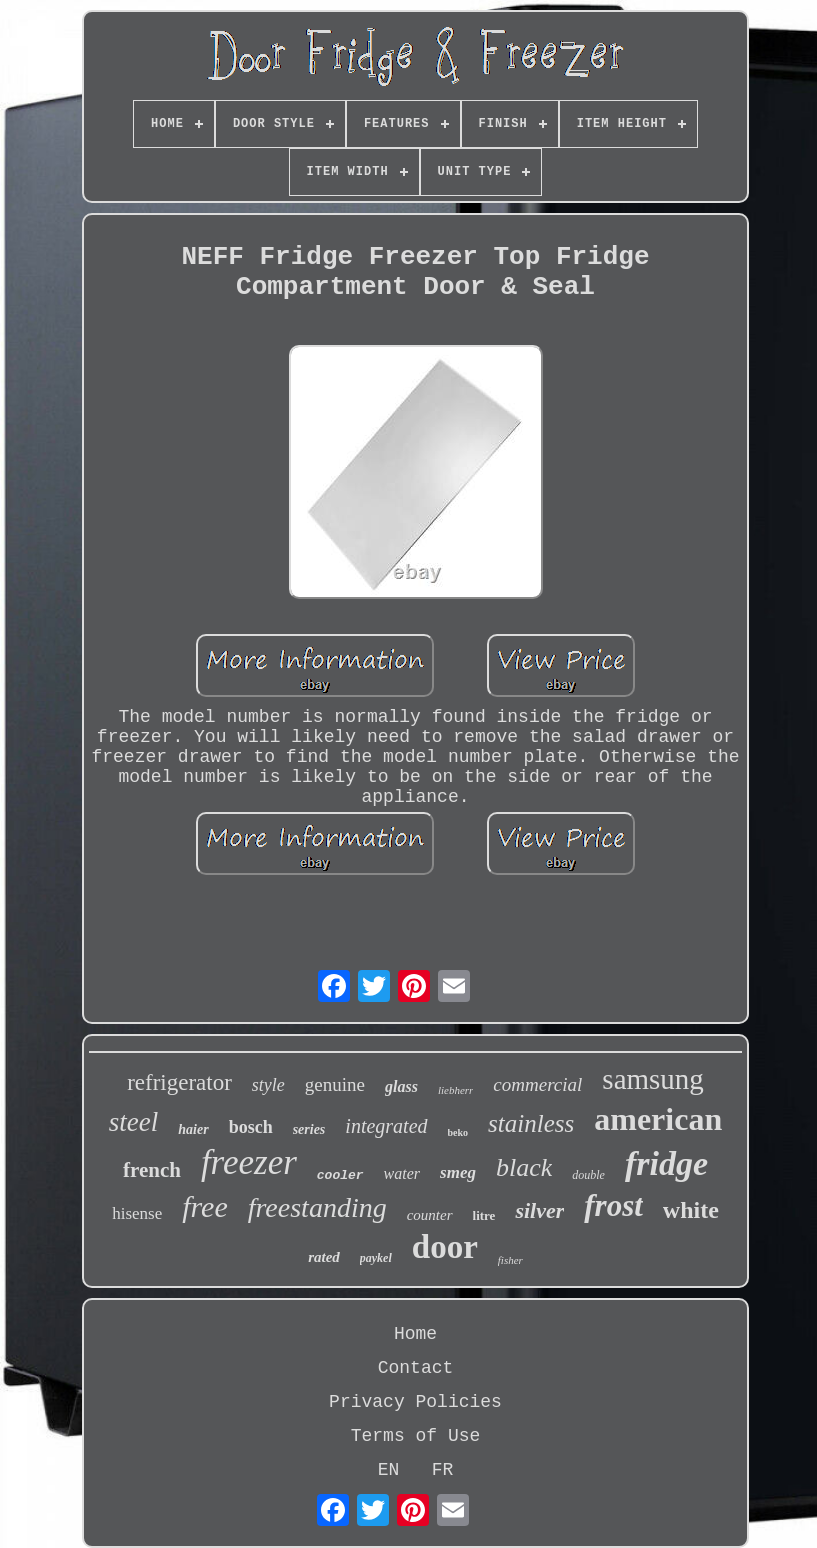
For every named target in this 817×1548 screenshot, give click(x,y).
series (309, 1129)
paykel (376, 1258)
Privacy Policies (415, 1402)
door (445, 1247)
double (588, 1175)
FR (443, 1470)
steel (133, 1122)
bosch (251, 1127)
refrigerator (179, 1082)
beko (458, 1132)
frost (613, 1205)
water (402, 1173)
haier (193, 1129)
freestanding (317, 1207)
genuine (335, 1084)
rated (324, 1257)
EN (389, 1470)
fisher (510, 1260)
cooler (340, 1175)
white (691, 1210)
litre (484, 1215)
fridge (666, 1163)
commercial (537, 1084)
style (268, 1085)
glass (401, 1086)
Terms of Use (416, 1436)
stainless (531, 1123)
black (524, 1167)
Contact (416, 1368)
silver (539, 1210)
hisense (137, 1213)
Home (415, 1334)
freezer (249, 1162)
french (152, 1170)
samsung (653, 1079)
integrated (386, 1126)
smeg (458, 1172)
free (205, 1206)
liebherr (455, 1090)
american (658, 1119)
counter (430, 1215)
